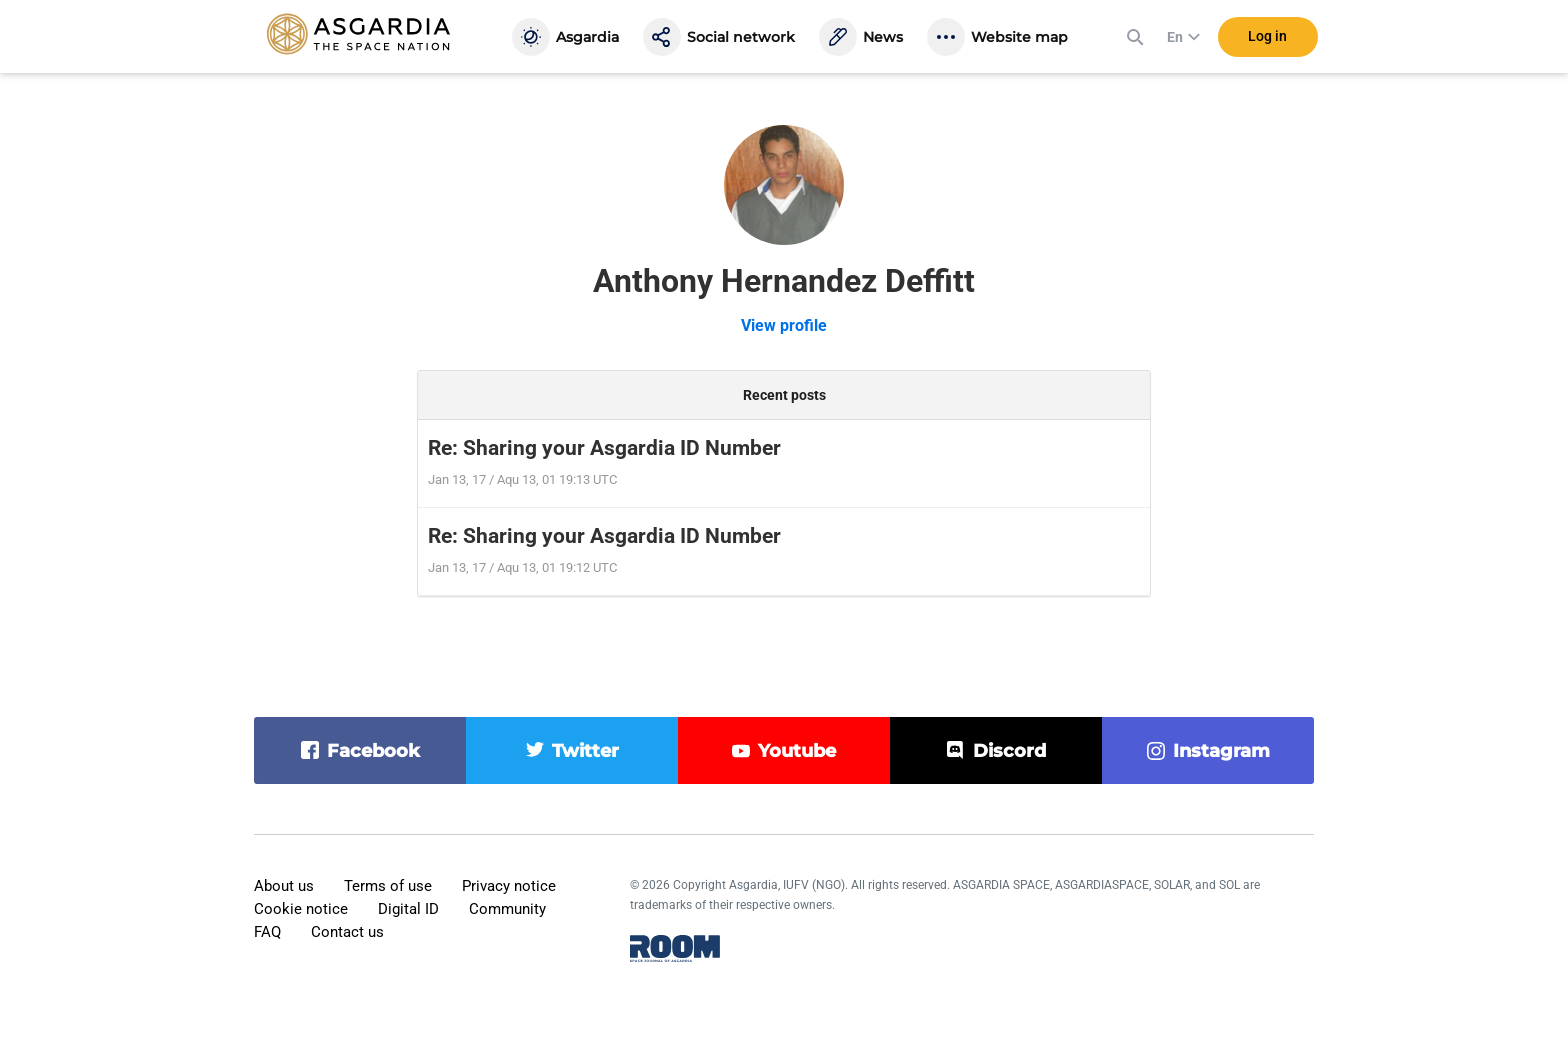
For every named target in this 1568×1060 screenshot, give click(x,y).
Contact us (347, 932)
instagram (1221, 751)
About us (284, 886)
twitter (585, 751)
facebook (373, 751)
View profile (784, 325)
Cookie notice (301, 909)
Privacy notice (509, 886)
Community (507, 909)
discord (1009, 751)
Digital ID (408, 909)
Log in (1267, 39)
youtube (797, 751)
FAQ (267, 932)
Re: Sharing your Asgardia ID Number (604, 448)
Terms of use (388, 886)
